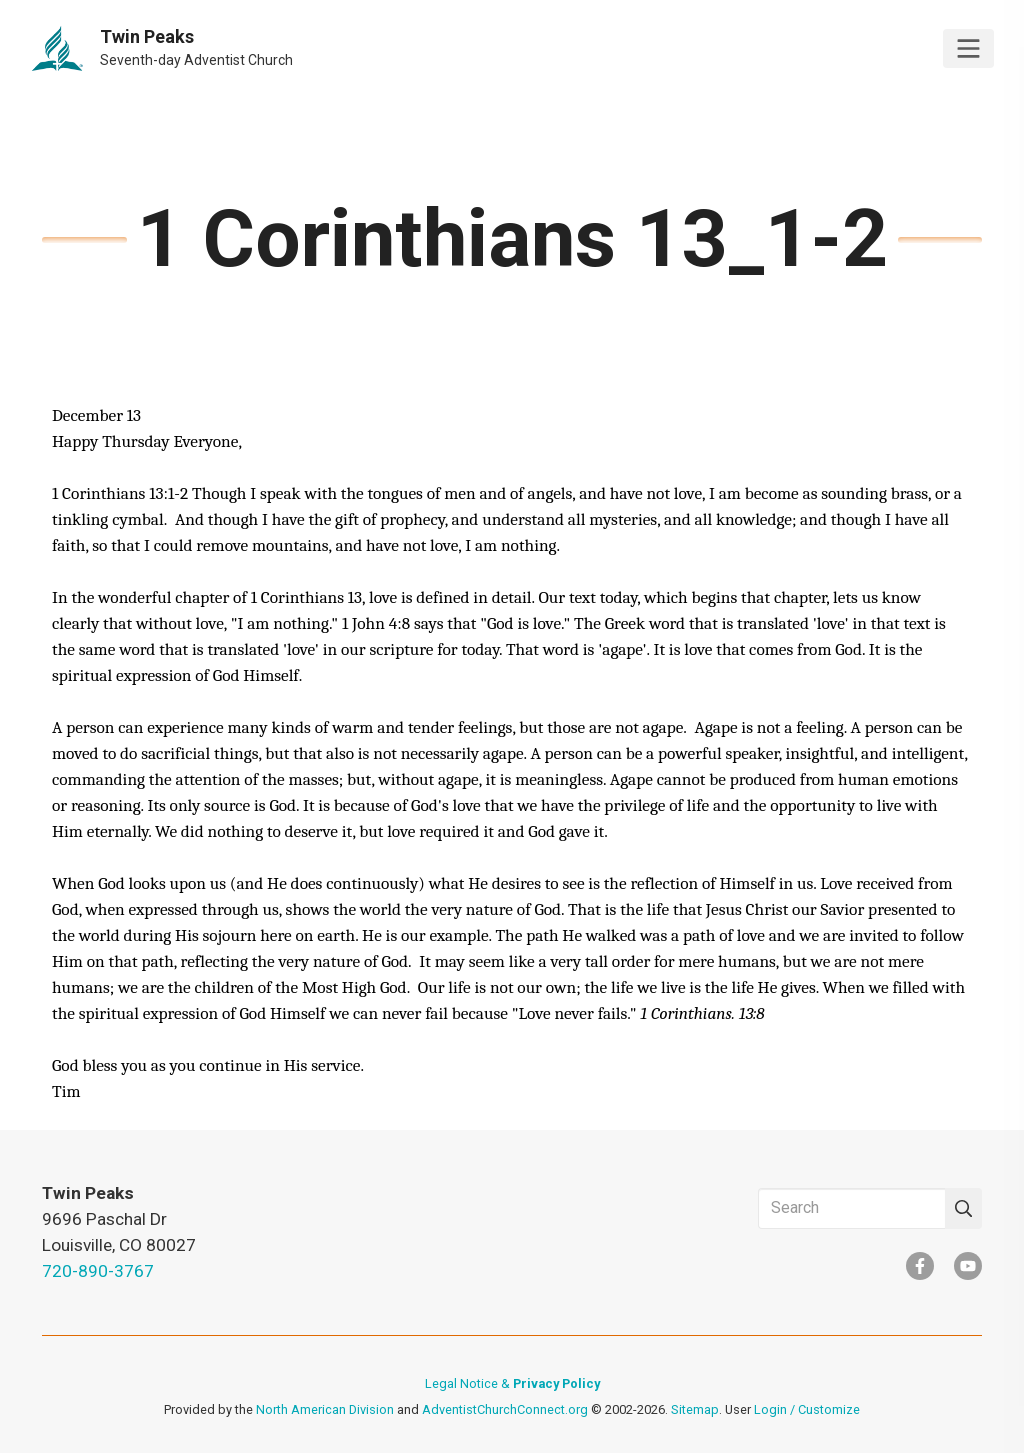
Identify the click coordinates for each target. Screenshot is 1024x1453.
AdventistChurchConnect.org (505, 1409)
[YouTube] (968, 1266)
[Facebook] (920, 1266)
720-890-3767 (98, 1271)
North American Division (325, 1409)
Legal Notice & (512, 1383)
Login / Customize (807, 1409)
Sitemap (695, 1409)
